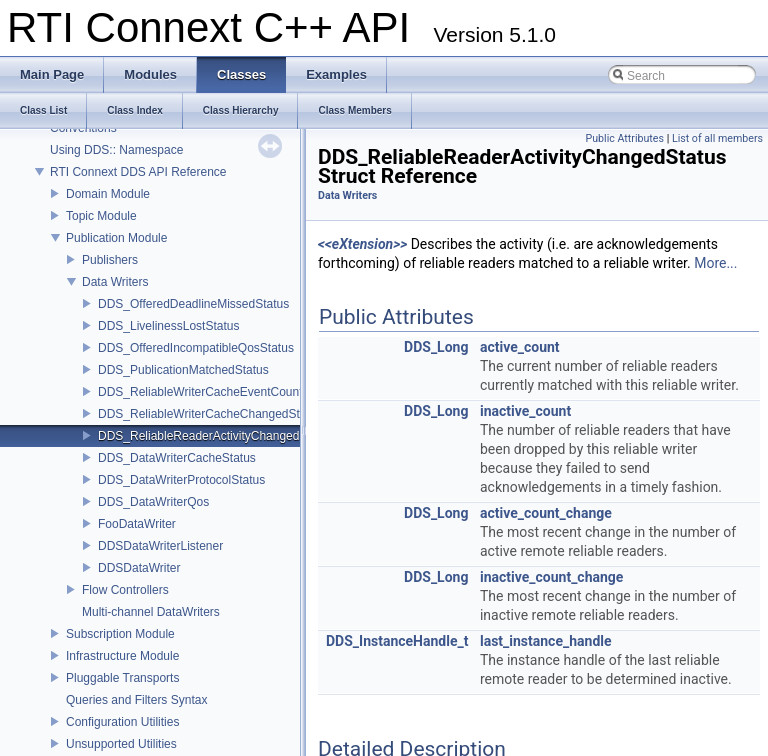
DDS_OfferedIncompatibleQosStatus (196, 348)
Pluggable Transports (122, 678)
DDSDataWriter (139, 568)
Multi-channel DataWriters (151, 612)
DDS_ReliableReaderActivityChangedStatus (215, 436)
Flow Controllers (125, 590)
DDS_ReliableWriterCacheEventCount (200, 392)
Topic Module (101, 216)
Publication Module (116, 238)
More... (715, 263)
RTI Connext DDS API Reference (138, 172)
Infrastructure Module (122, 656)
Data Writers (115, 282)
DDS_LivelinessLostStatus (168, 326)
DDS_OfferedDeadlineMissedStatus (193, 304)
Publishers (110, 260)
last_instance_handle (546, 641)
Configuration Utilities (122, 722)
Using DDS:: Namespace (116, 150)
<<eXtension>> (362, 244)
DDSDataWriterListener (160, 546)
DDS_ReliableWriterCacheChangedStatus (210, 414)
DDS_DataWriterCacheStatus (177, 458)
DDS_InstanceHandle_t (397, 641)
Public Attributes (624, 138)
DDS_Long (436, 347)
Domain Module (108, 194)
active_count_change (546, 513)
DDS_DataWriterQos (153, 502)
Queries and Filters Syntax (136, 700)
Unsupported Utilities (121, 744)
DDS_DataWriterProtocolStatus (181, 480)
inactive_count (525, 411)
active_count (520, 347)
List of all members (717, 138)
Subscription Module (120, 634)
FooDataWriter (137, 524)
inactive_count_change (551, 577)
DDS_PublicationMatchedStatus (183, 370)
